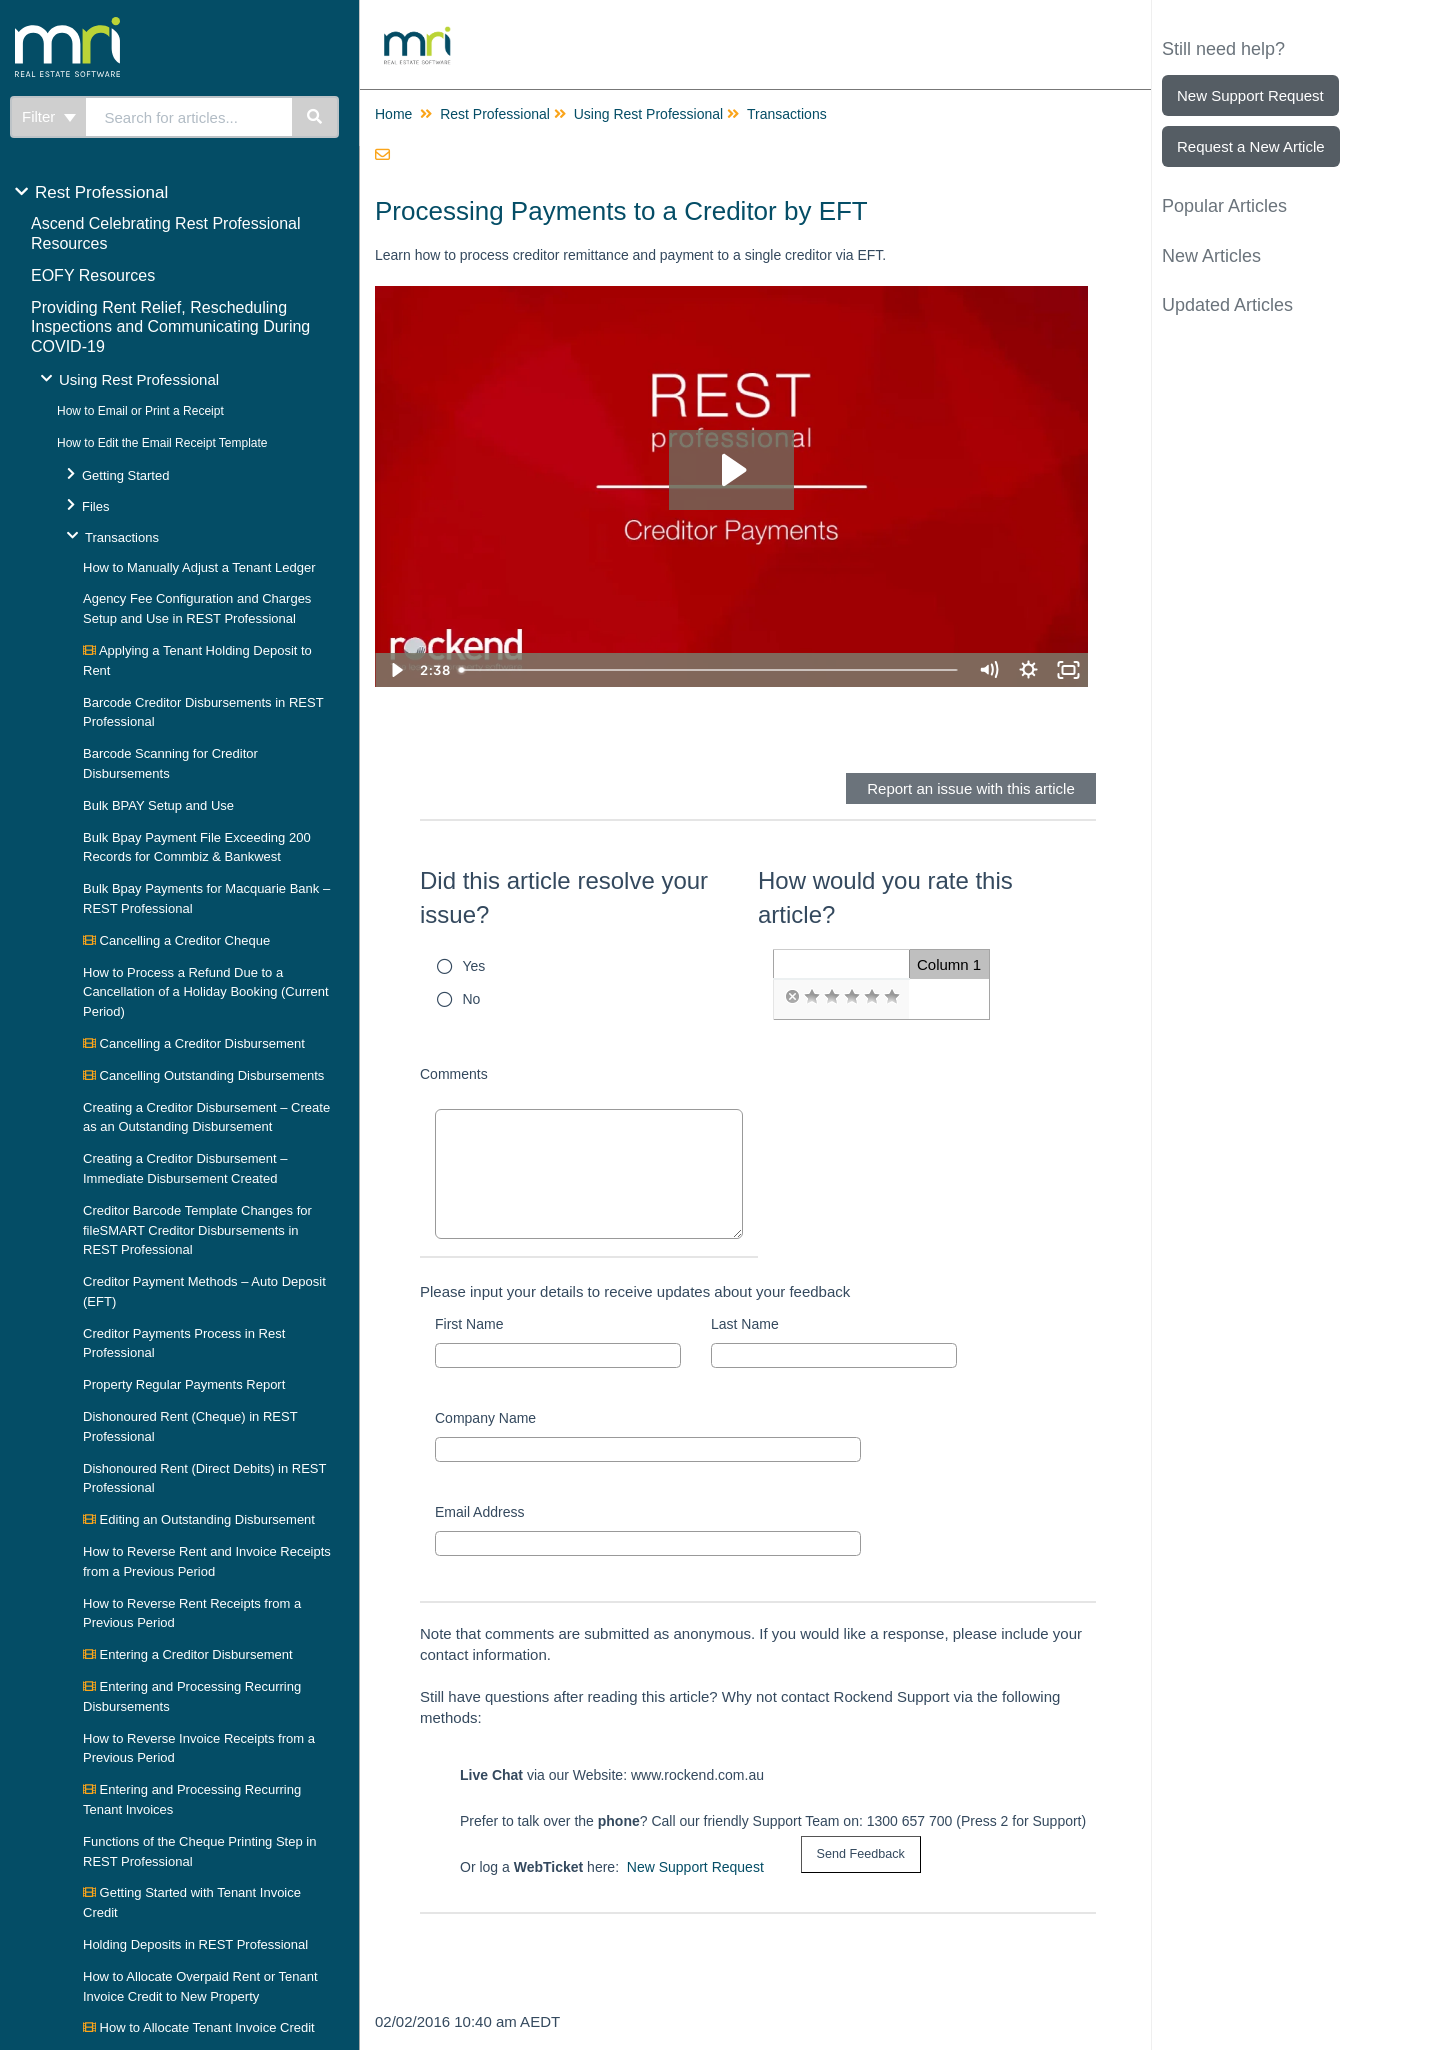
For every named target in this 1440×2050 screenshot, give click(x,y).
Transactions (122, 537)
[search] (189, 117)
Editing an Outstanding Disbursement (199, 1519)
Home (393, 114)
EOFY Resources (93, 275)
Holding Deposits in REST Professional (195, 1944)
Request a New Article (1251, 146)
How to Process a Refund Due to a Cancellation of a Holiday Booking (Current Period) (206, 992)
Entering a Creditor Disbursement (188, 1654)
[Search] (315, 117)
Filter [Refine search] (49, 116)
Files (95, 506)
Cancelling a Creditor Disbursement (194, 1043)
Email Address (479, 1512)
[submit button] (861, 1854)
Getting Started (125, 475)
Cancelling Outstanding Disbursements (203, 1075)
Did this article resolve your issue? (564, 897)
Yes (474, 966)
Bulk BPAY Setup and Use (158, 805)
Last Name (745, 1324)
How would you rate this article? (885, 897)
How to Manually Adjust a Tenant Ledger (199, 567)
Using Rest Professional (139, 379)
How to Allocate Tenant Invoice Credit (199, 2027)
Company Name (485, 1418)
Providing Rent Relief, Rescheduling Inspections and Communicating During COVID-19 (170, 327)
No (472, 999)
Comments (454, 1074)
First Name (469, 1324)
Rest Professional (101, 192)
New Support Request (695, 1867)
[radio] (792, 997)
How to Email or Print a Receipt (140, 411)
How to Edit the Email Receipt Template (162, 443)
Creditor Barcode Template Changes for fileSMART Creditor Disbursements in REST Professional (197, 1230)
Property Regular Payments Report (184, 1384)
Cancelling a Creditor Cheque (176, 940)
